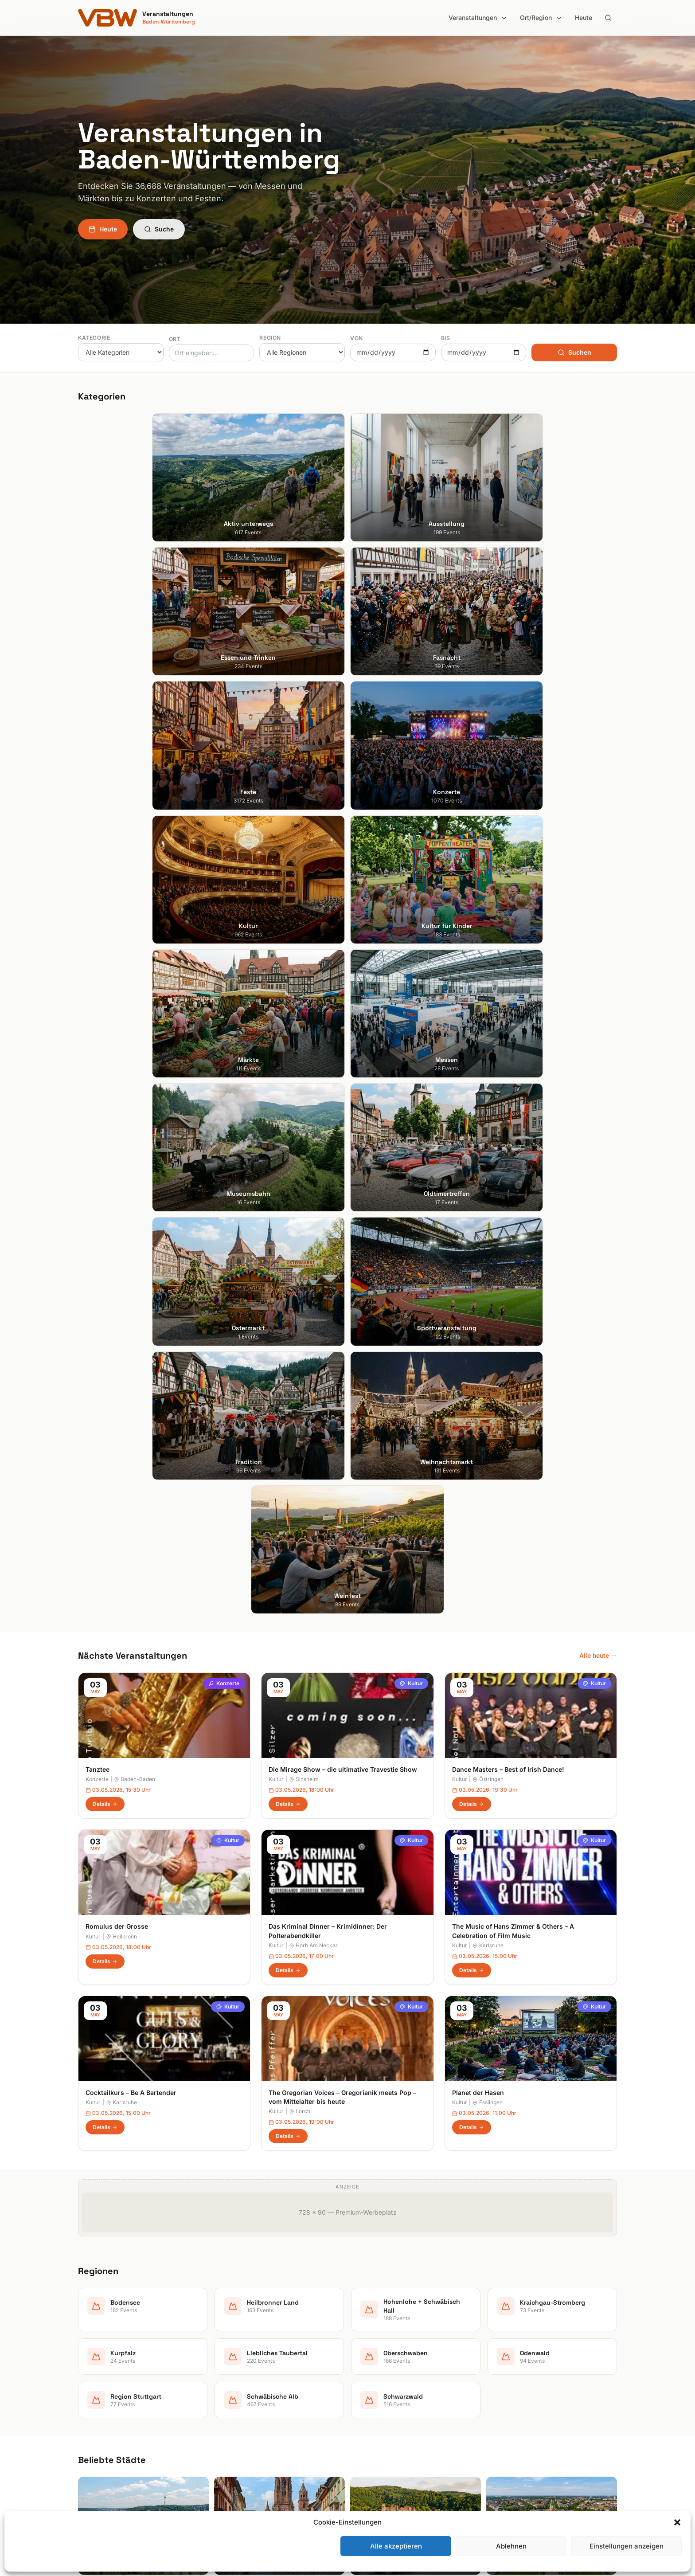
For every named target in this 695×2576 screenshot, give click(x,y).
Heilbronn (121, 1193)
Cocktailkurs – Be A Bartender (131, 1349)
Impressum (509, 2370)
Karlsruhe (488, 1201)
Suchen (574, 352)
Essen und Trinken (242, 2370)
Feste (224, 2395)
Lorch (299, 1368)
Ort (175, 339)
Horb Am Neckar (313, 1201)
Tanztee (97, 1026)
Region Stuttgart (378, 2445)
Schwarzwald (374, 2470)
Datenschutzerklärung (525, 2383)
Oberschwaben (377, 2420)
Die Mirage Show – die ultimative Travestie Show (343, 1026)
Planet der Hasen (478, 1349)
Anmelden (420, 2129)
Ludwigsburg (97, 2408)
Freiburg (90, 2358)
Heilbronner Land (379, 2358)
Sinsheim (304, 1036)
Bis (445, 338)
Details (105, 1060)
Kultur (411, 939)
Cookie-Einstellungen (523, 2408)
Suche (159, 229)
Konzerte (223, 939)
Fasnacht (229, 2383)
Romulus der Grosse (117, 1183)
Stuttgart (91, 2345)
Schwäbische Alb (380, 2457)
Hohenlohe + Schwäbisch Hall (397, 2370)
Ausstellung (233, 2358)
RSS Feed (507, 2395)
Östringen (488, 1036)
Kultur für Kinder (239, 2432)
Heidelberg (94, 2370)
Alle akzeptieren (396, 2546)
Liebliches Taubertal (384, 2408)
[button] (677, 2522)
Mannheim (93, 2395)
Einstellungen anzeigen (627, 2546)
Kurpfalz (367, 2395)
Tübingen (91, 2420)
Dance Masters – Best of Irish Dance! (508, 1026)
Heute (583, 17)
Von (356, 338)
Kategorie (94, 337)
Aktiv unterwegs (240, 2345)
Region (270, 337)
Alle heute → (598, 912)
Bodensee (369, 2345)
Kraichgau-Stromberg (386, 2383)
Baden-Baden (134, 1036)
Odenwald (369, 2432)
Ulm (83, 2432)
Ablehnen (511, 2546)
